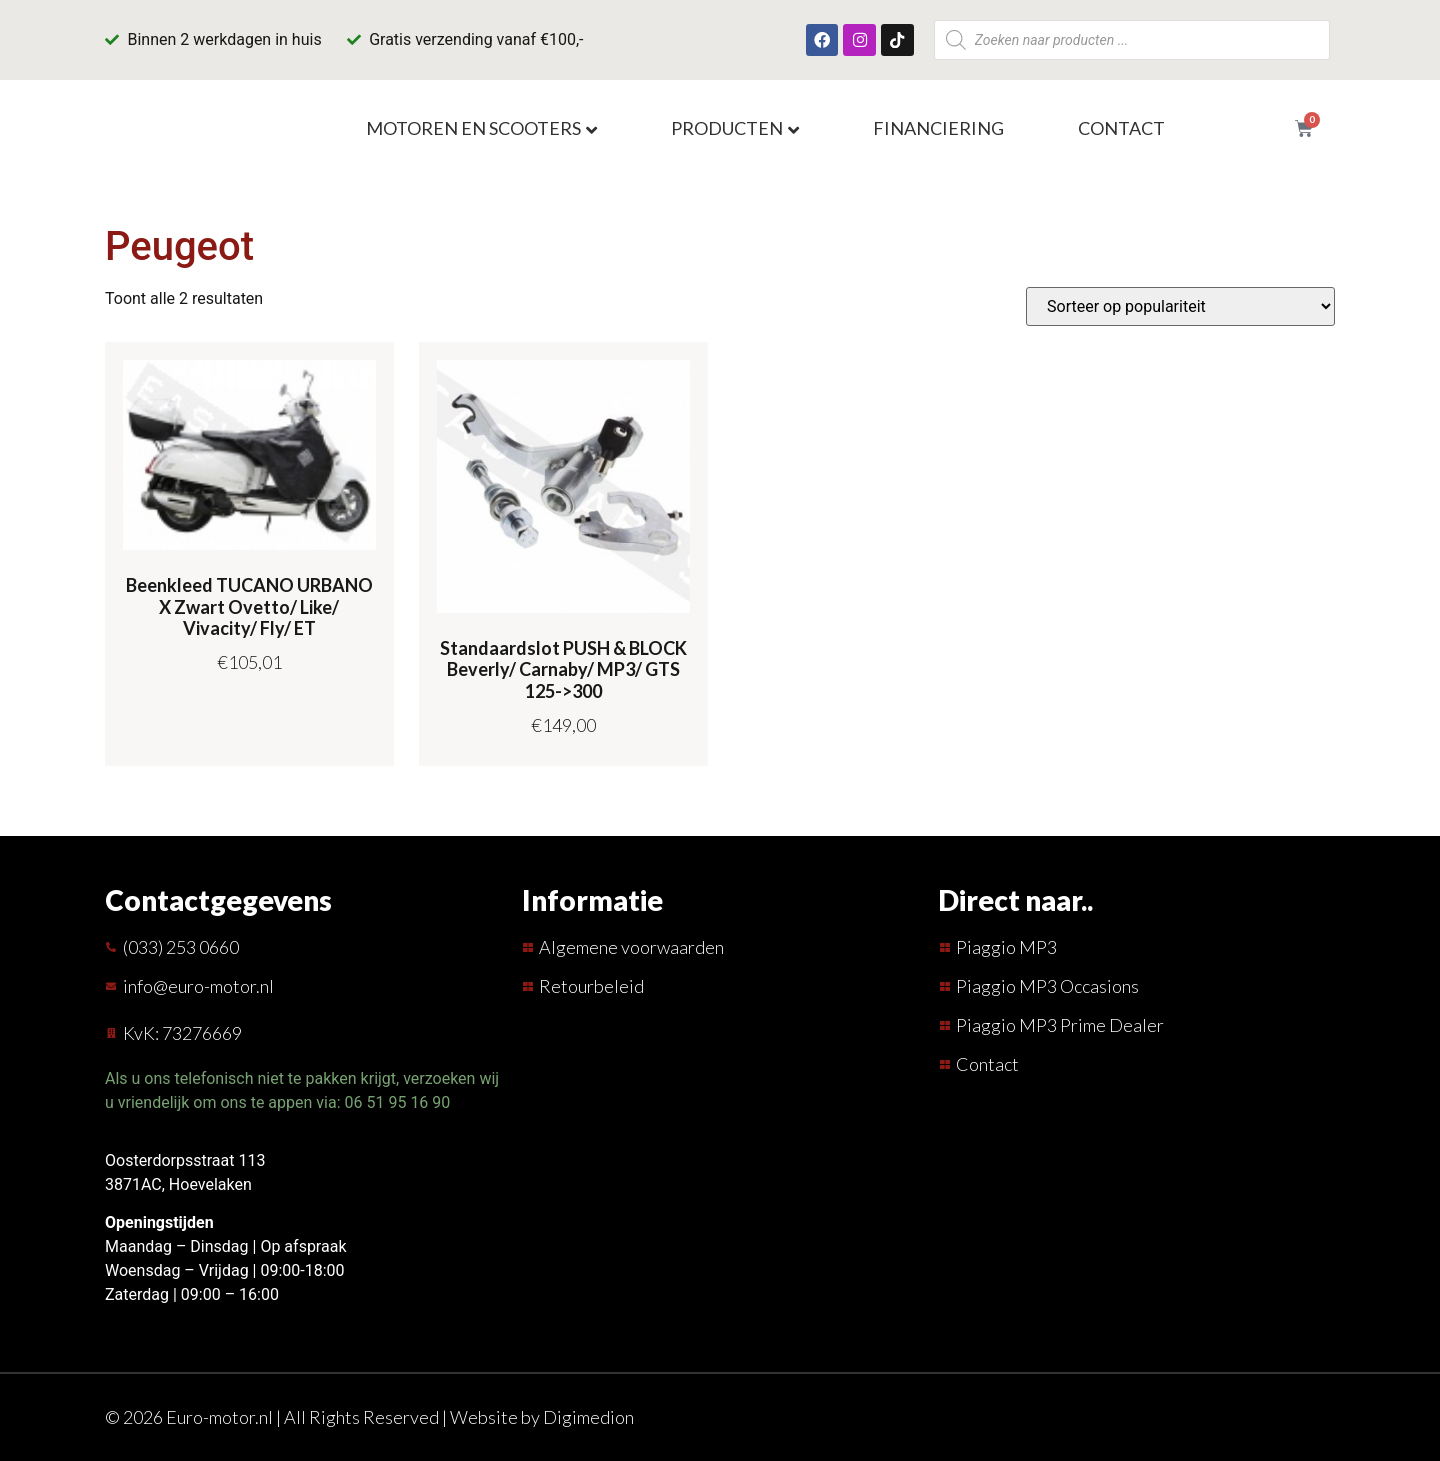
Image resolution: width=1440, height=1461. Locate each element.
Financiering (938, 128)
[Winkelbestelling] (1180, 306)
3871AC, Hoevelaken (178, 1184)
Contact (1121, 128)
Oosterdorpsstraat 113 (185, 1160)
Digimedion (588, 1417)
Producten (727, 128)
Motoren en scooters (473, 128)
